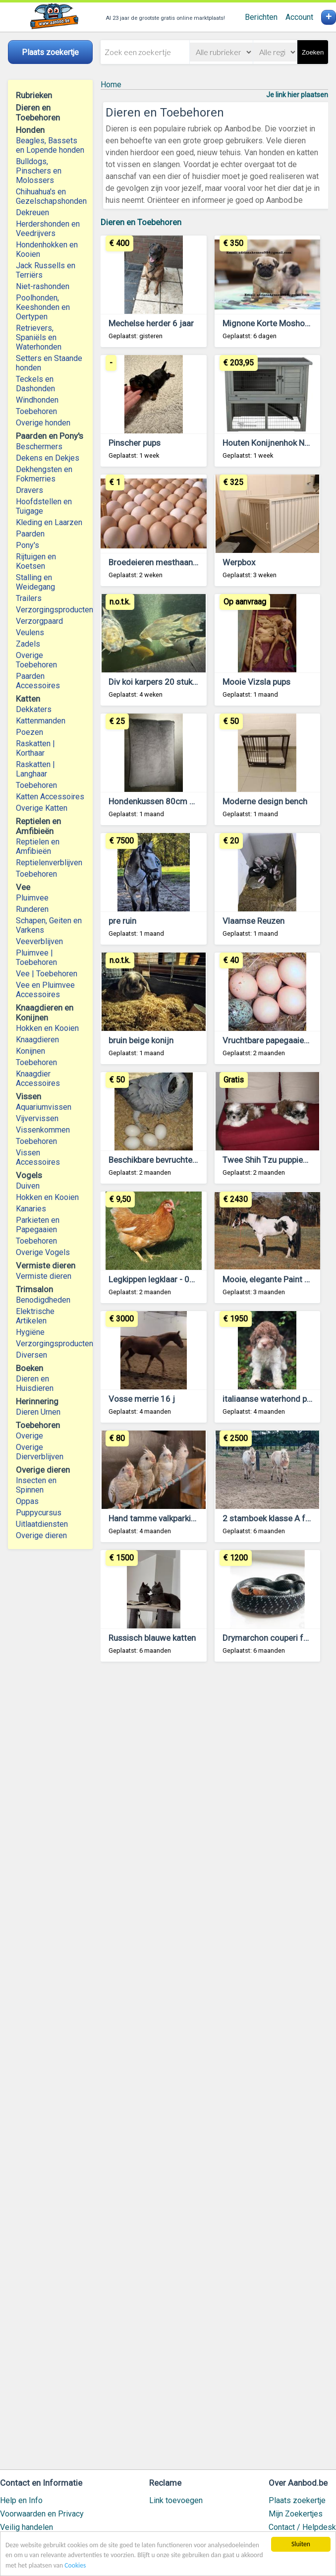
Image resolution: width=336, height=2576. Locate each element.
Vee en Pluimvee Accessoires (45, 989)
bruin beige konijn (141, 1040)
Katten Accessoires (50, 796)
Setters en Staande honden (49, 363)
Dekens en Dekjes (47, 458)
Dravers (29, 490)
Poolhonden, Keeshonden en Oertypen (43, 307)
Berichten (261, 17)
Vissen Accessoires (38, 1157)
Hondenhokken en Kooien (47, 249)
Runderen (32, 909)
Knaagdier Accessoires (38, 1078)
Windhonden (37, 400)
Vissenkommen (43, 1130)
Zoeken (313, 52)
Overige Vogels (43, 1252)
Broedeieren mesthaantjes (158, 562)
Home (111, 84)
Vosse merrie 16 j (142, 1399)
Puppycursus (38, 1512)
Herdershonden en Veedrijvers (48, 228)
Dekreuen (32, 212)
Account (299, 17)
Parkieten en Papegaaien (37, 1224)
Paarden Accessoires (38, 680)
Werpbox (239, 562)
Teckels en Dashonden (35, 383)
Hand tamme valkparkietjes (159, 1518)
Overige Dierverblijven (39, 1451)
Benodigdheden (43, 1300)
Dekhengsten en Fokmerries (44, 474)
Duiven (28, 1186)
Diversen (31, 1355)
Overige (29, 1435)
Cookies (75, 2565)
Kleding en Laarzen (49, 522)
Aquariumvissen (43, 1107)
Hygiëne (30, 1332)
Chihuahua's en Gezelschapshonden (50, 196)
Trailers (29, 598)
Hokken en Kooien (47, 1028)
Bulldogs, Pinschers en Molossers (38, 171)
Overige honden (43, 422)
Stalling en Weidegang (35, 582)
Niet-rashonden (42, 286)
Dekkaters (34, 709)
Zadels (28, 644)
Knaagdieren (37, 1039)
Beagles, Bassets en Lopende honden (50, 145)
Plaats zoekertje (297, 2500)
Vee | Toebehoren (46, 973)
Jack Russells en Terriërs (45, 270)
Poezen (29, 732)
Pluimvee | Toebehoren (36, 957)
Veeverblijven (39, 941)
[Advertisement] (214, 2070)
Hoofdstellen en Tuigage (44, 506)
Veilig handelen (26, 2527)
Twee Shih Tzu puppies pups (275, 1160)
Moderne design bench (265, 801)
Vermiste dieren (43, 1276)
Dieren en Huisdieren (35, 1383)
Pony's (27, 545)
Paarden (30, 534)
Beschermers (39, 446)
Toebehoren (36, 411)
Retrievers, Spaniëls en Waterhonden (38, 337)
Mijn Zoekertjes (296, 2513)
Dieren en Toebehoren (141, 222)
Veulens (30, 632)
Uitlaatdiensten (42, 1524)
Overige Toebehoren (36, 660)
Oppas (27, 1501)
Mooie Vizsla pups (256, 682)
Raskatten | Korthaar (35, 748)
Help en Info (21, 2500)
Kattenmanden (40, 720)
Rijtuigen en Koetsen (36, 561)
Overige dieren (41, 1535)
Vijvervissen (37, 1118)
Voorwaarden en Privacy (42, 2513)
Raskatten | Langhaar (35, 769)
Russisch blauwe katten (152, 1638)
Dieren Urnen (38, 1412)
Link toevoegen (176, 2500)
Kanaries (31, 1208)
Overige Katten (41, 808)
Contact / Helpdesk (302, 2527)
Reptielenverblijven (49, 862)
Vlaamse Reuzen (253, 921)
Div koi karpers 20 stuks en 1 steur (172, 682)
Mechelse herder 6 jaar (151, 323)
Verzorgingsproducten (50, 609)
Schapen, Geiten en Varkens (49, 925)
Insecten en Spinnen (36, 1485)
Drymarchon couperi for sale (276, 1638)
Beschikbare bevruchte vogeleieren (173, 1160)
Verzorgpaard (39, 621)
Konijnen (30, 1051)
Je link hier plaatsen (297, 95)
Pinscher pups (135, 443)
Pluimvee (32, 897)
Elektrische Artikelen (35, 1316)
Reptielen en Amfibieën (37, 846)
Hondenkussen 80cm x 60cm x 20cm (178, 801)
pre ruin (122, 921)
